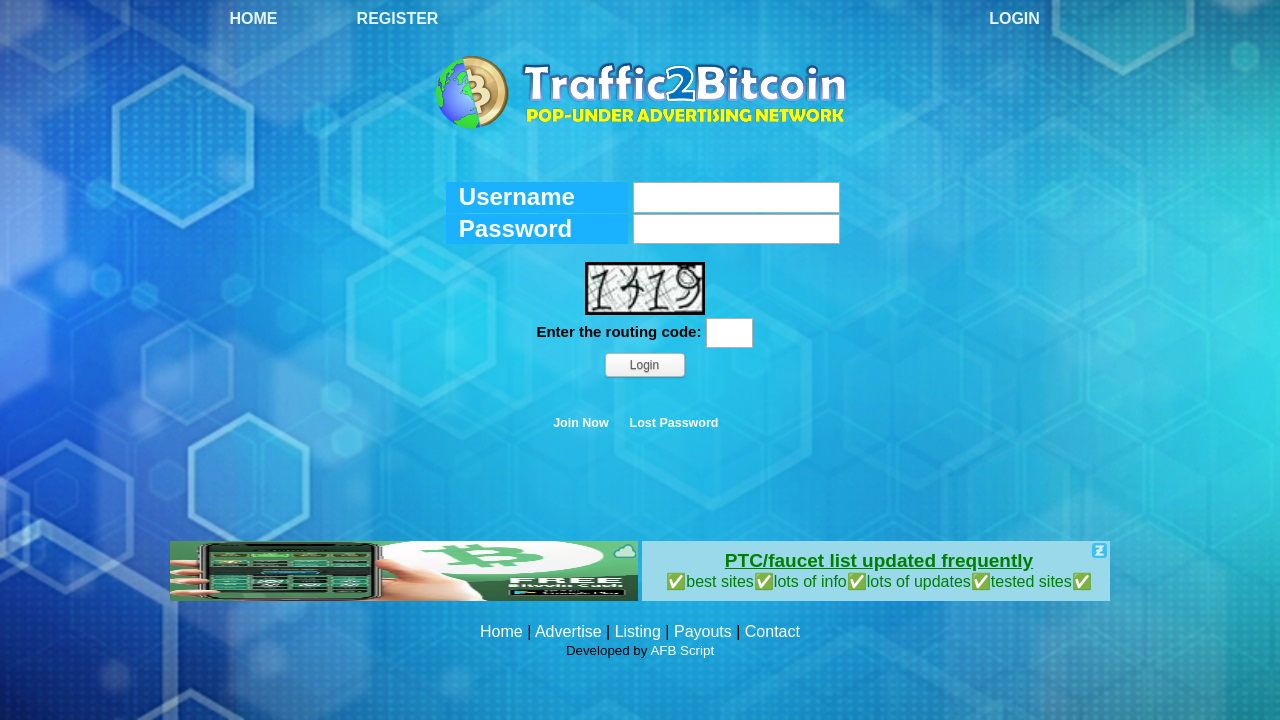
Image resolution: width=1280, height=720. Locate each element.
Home (254, 18)
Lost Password (674, 423)
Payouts (703, 631)
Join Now (581, 423)
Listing (638, 631)
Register (398, 18)
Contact (772, 631)
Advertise (568, 631)
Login (1014, 18)
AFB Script (682, 650)
